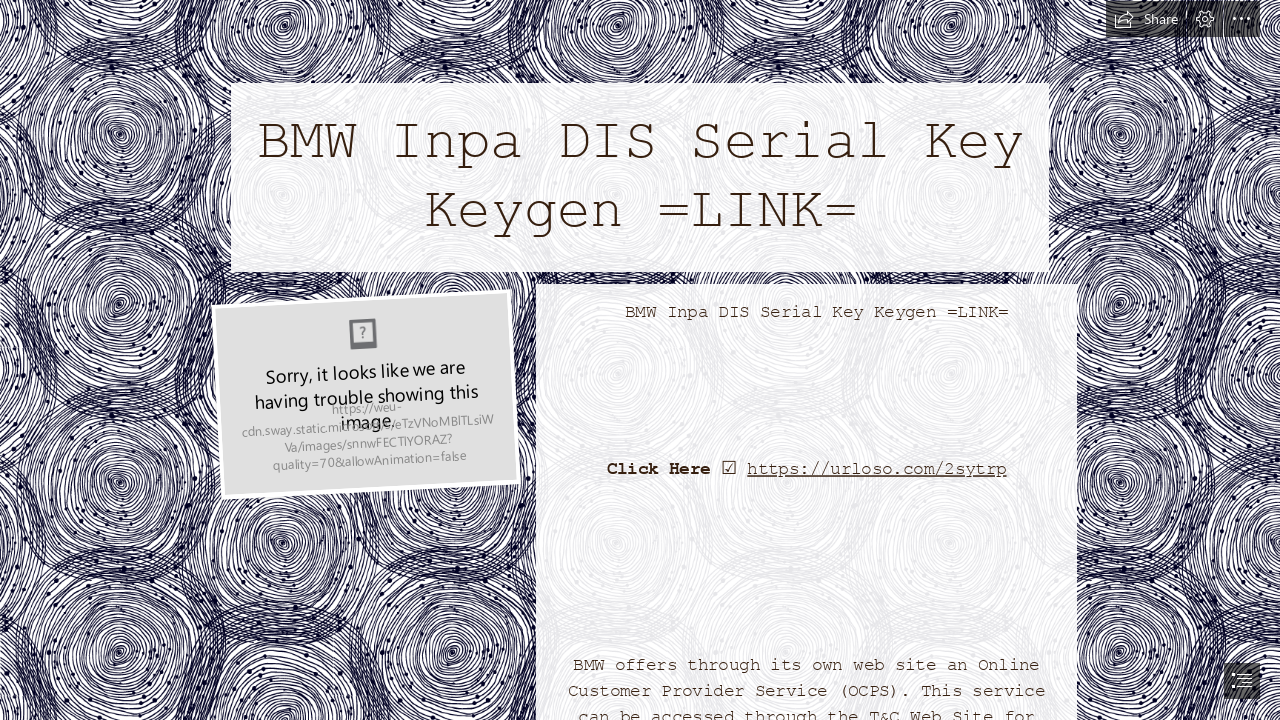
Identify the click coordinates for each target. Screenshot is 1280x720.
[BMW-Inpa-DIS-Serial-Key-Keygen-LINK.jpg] (363, 393)
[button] (1146, 19)
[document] (640, 360)
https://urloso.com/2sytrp (876, 469)
